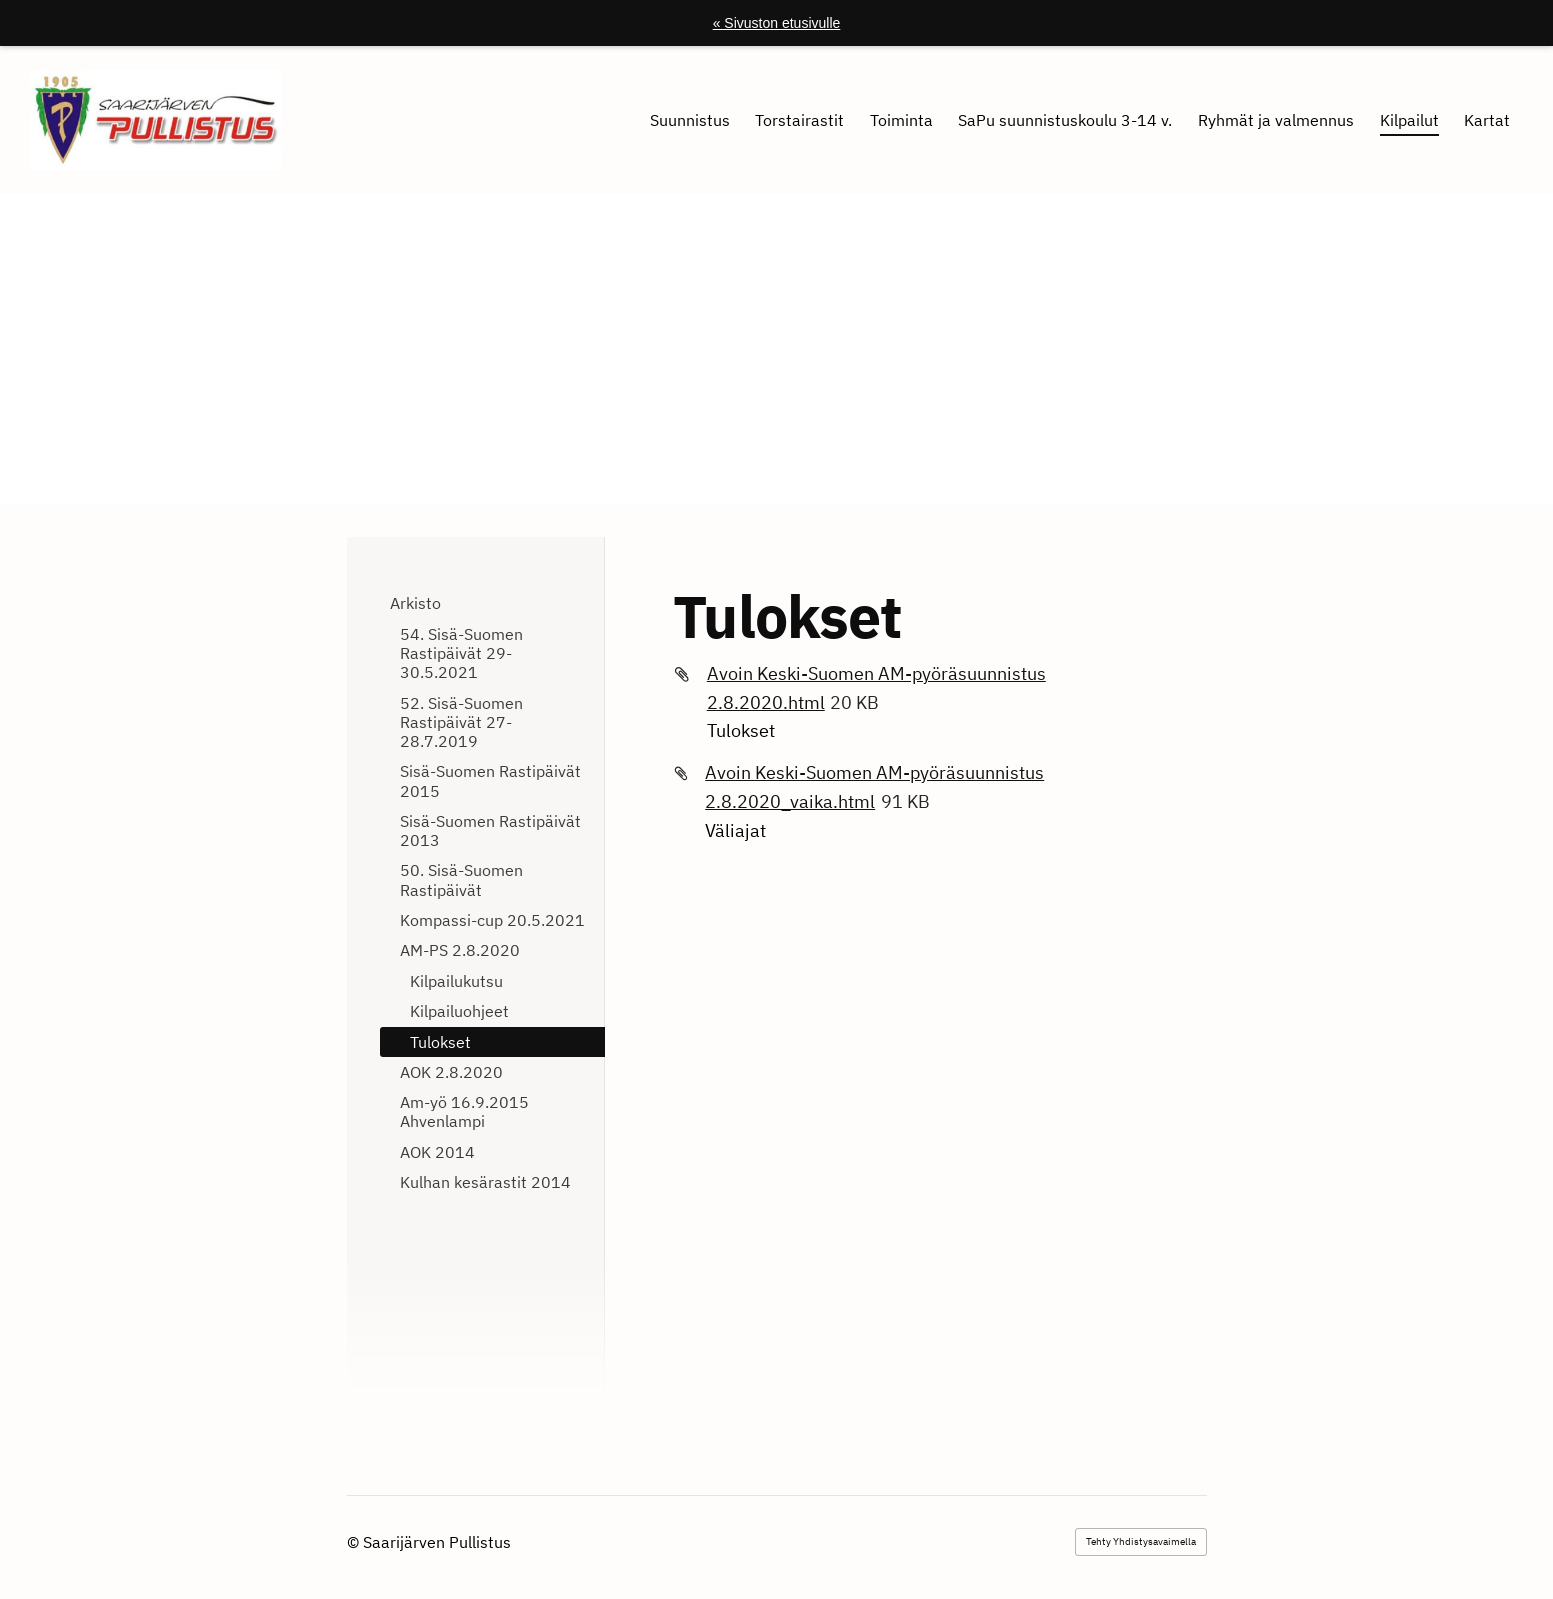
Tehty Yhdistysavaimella (1141, 1541)
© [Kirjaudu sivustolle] (355, 1542)
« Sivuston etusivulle (777, 23)
